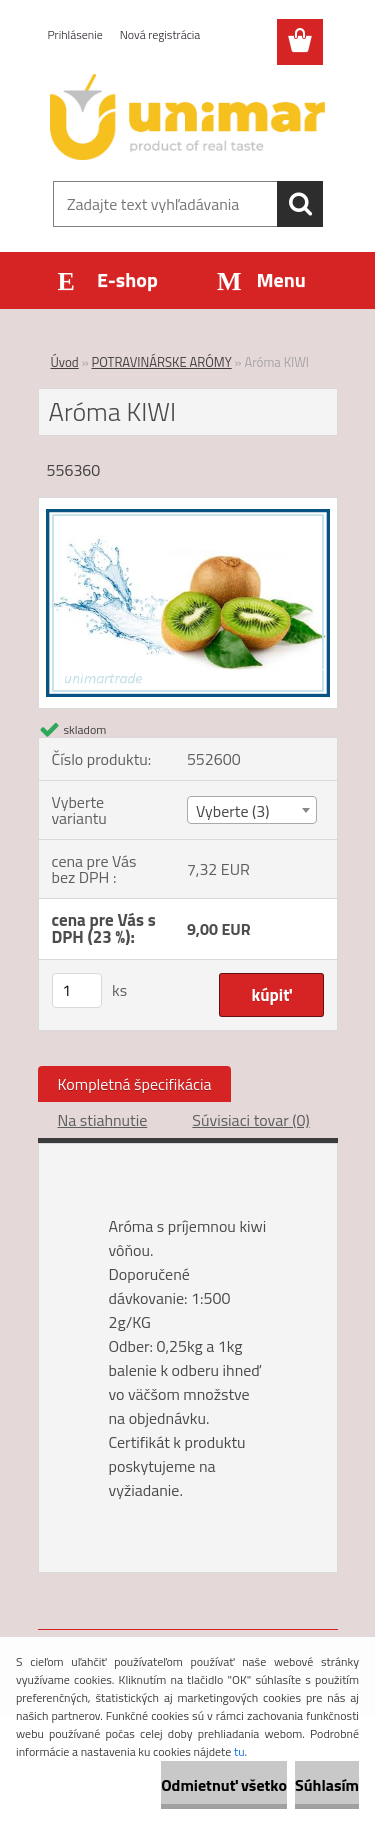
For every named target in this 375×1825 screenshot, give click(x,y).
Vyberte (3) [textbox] (233, 811)
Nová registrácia (160, 34)
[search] (300, 204)
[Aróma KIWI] (188, 506)
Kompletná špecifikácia (135, 1084)
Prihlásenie (75, 34)
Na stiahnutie (103, 1120)
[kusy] (77, 990)
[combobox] (252, 810)
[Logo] (187, 117)
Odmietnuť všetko (224, 1785)
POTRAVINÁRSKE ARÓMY (162, 362)
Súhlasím (327, 1785)
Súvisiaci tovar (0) (250, 1120)
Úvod (65, 362)
